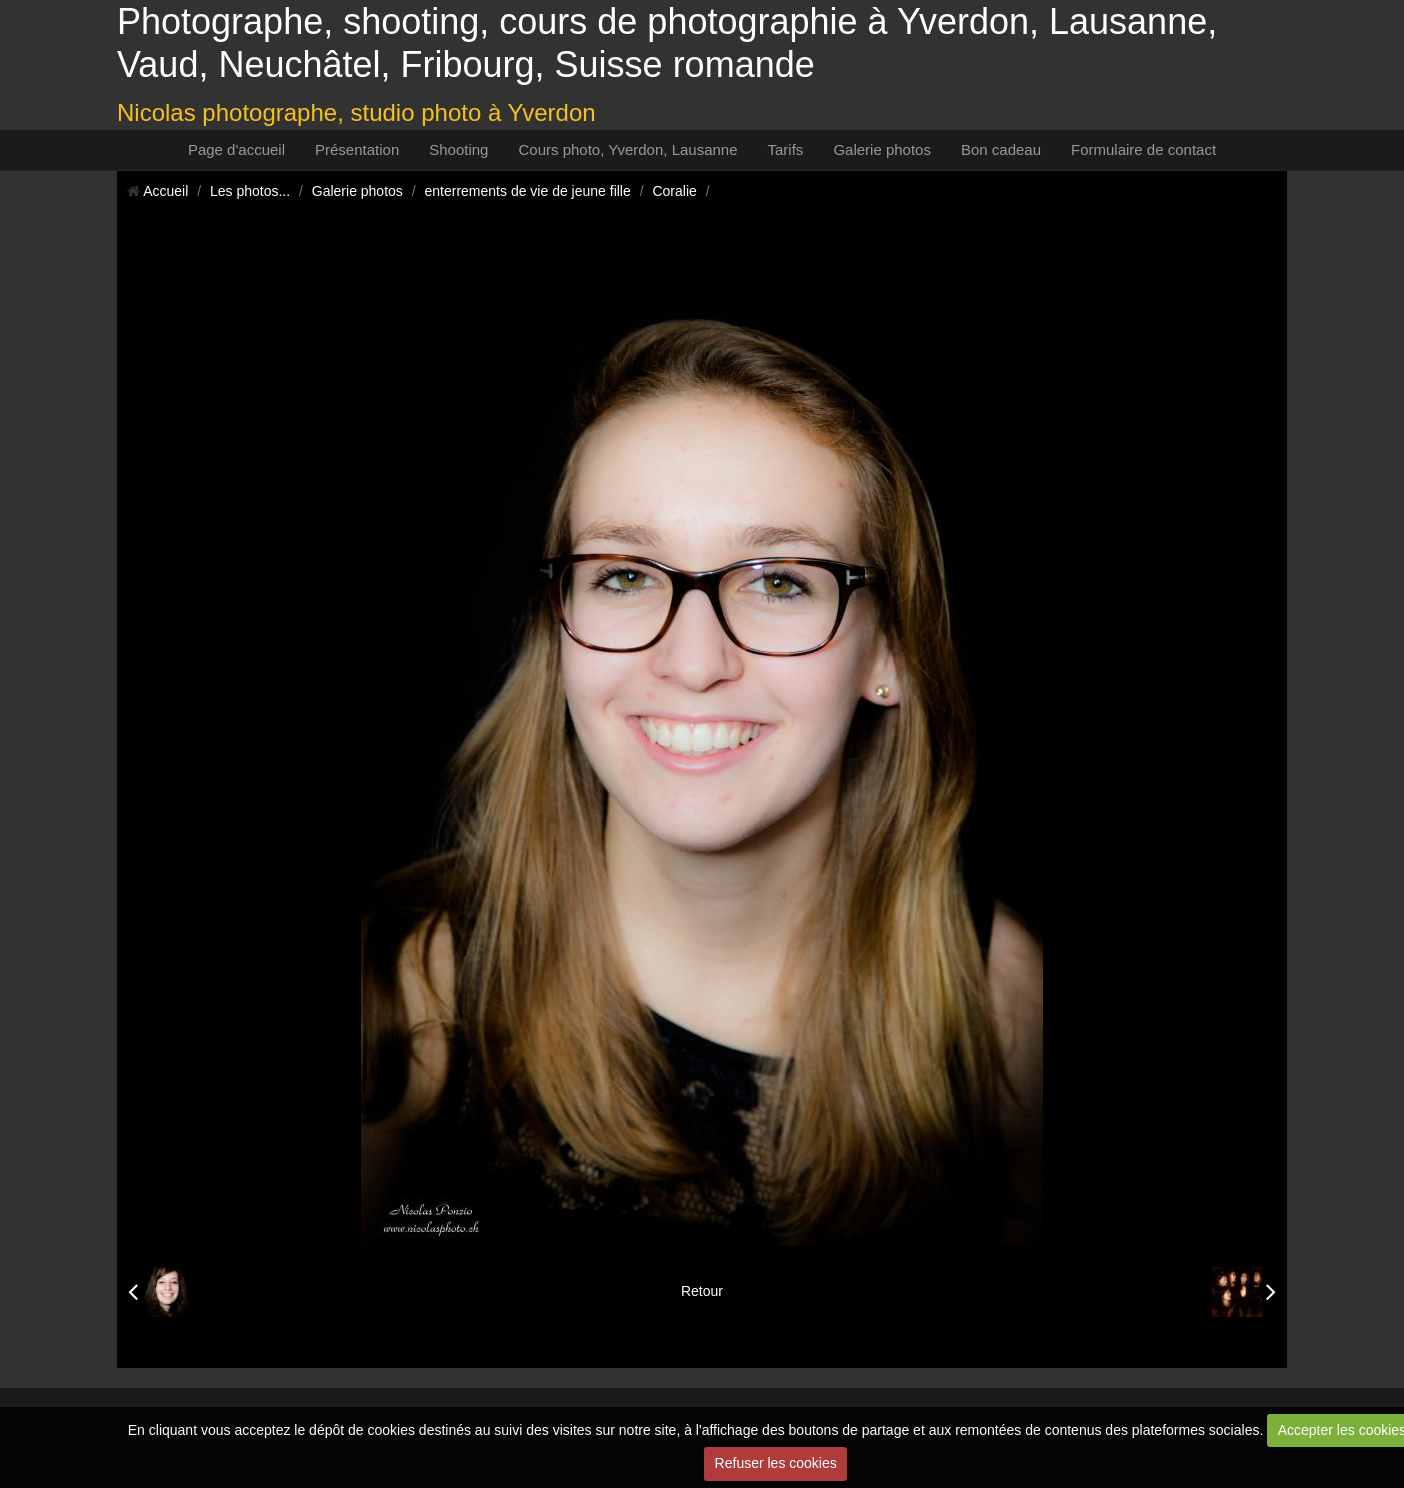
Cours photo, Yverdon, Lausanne (627, 149)
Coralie (674, 191)
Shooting (458, 149)
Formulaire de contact (1143, 149)
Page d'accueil (236, 149)
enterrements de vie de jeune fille (528, 191)
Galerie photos (882, 149)
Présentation (357, 149)
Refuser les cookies (776, 1463)
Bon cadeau (1001, 149)
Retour (702, 1291)
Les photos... (250, 191)
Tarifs (786, 149)
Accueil (165, 191)
